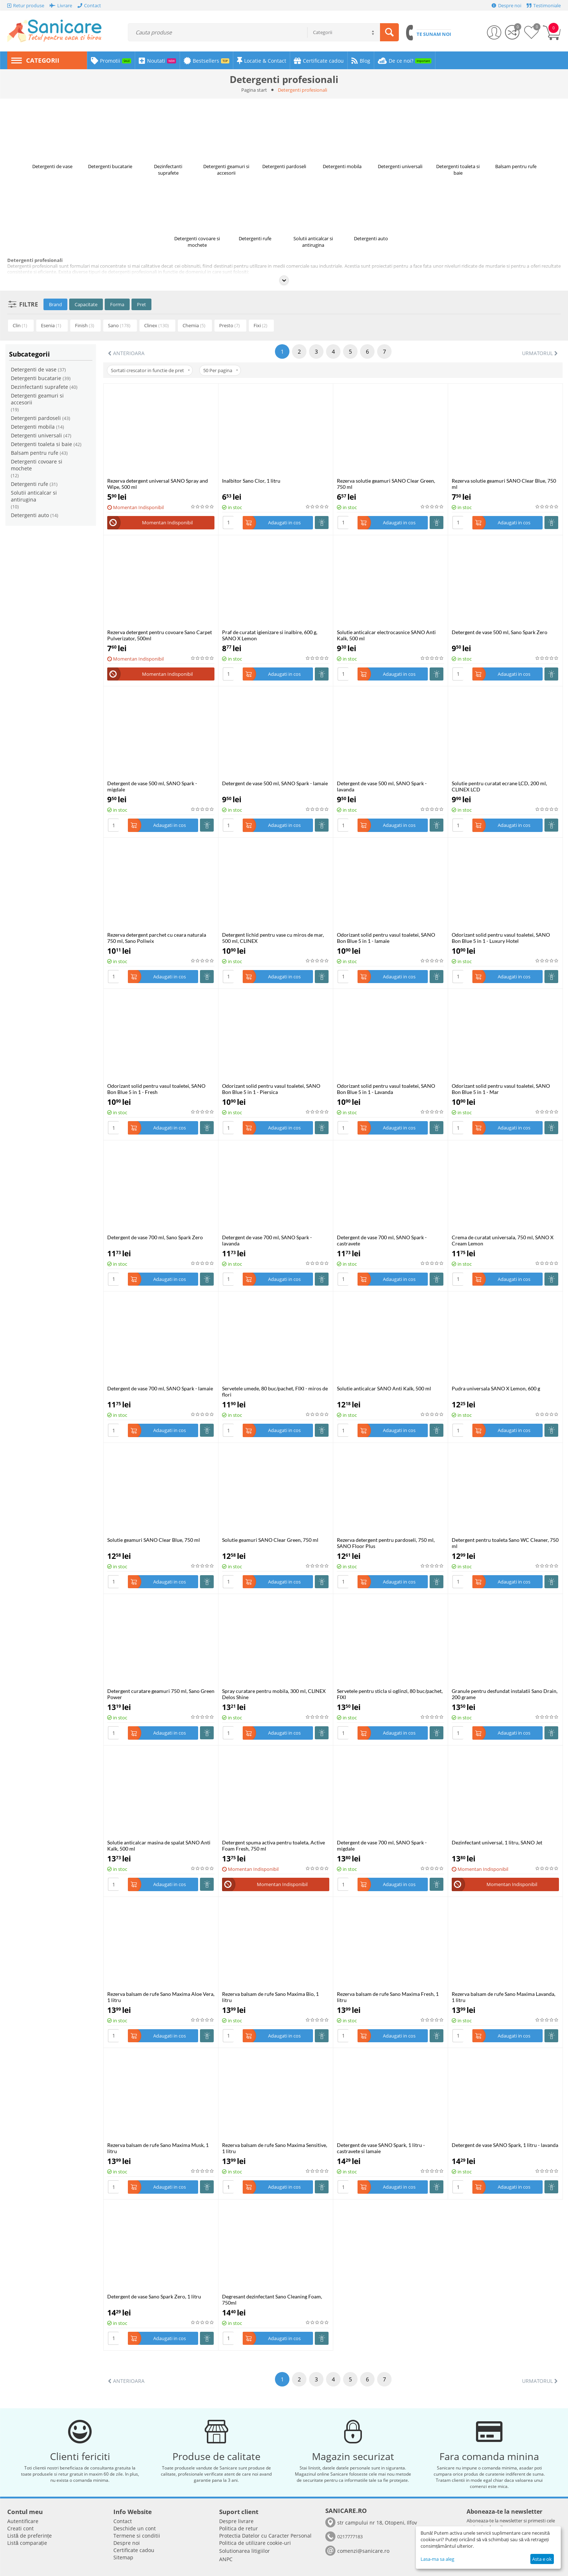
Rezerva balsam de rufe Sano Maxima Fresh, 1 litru (388, 1997)
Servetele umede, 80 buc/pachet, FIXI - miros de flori (275, 1391)
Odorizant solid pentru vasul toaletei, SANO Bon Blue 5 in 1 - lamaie (386, 938)
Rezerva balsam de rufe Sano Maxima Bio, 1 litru (270, 1997)
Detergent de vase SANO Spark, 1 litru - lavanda (505, 2145)
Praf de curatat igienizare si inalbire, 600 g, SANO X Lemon (269, 635)
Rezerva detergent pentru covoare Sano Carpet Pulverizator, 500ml (159, 635)
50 (220, 370)
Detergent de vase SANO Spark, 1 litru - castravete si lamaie (381, 2148)
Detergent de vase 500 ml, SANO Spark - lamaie (275, 783)
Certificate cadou (133, 2550)
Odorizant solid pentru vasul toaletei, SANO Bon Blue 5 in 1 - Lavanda (386, 1089)
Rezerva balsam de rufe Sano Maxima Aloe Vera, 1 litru (160, 1997)
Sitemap (123, 2557)
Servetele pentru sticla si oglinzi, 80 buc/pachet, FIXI (390, 1694)
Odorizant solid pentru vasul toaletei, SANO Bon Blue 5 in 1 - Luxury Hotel (501, 938)
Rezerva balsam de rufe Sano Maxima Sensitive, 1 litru (274, 2148)
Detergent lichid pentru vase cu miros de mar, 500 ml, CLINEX (273, 938)
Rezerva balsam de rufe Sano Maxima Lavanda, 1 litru (503, 1997)
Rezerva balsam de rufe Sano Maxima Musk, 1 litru (158, 2148)
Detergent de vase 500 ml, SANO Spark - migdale (152, 786)
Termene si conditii (136, 2535)
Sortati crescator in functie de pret (150, 370)
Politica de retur (238, 2528)
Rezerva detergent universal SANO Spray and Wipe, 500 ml (157, 484)
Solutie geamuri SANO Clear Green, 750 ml (270, 1540)
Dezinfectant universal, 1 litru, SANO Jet (497, 1842)
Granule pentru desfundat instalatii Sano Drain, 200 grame (504, 1694)
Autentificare (22, 2521)
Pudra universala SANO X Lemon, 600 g (496, 1388)
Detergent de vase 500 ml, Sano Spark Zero (499, 632)
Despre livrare (236, 2521)
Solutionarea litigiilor (244, 2550)
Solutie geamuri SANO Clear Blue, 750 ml (153, 1540)
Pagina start (254, 90)
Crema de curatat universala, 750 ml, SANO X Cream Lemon (503, 1240)
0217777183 (350, 2536)
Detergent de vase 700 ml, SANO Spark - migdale (382, 1845)
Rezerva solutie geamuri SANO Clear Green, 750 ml (386, 484)
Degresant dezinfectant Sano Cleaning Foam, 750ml (272, 2299)
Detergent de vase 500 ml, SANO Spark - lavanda (382, 786)
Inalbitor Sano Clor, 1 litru (251, 481)
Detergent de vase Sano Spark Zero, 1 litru (154, 2296)
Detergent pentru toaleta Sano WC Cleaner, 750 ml (505, 1543)
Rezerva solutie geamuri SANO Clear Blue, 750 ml (504, 484)
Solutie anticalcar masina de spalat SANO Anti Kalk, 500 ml (158, 1845)
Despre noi (126, 2542)
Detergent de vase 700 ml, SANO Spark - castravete (382, 1240)
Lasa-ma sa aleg (437, 2559)
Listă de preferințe (29, 2535)
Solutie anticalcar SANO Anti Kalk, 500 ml (384, 1388)
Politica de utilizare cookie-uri (255, 2542)
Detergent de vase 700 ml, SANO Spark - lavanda (267, 1240)
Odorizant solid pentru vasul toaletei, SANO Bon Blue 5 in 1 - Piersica (271, 1089)
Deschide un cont (134, 2528)
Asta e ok (542, 2559)
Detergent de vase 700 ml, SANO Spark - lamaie (160, 1388)
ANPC (226, 2559)
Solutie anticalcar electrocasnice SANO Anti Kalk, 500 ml (386, 635)
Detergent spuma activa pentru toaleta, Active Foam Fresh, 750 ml (273, 1845)
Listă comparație (27, 2542)
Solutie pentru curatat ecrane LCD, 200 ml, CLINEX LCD (499, 786)
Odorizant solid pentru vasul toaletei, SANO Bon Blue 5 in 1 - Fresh (156, 1089)
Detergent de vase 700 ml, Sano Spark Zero (155, 1237)
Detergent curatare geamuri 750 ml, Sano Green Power (160, 1694)
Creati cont (20, 2528)
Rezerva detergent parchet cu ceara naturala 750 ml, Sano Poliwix (156, 938)
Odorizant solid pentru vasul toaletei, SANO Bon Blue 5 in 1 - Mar (501, 1089)
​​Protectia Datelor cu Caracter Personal (265, 2535)
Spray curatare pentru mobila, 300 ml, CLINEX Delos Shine (274, 1694)
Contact (122, 2521)
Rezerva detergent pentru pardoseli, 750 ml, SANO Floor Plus (386, 1543)
